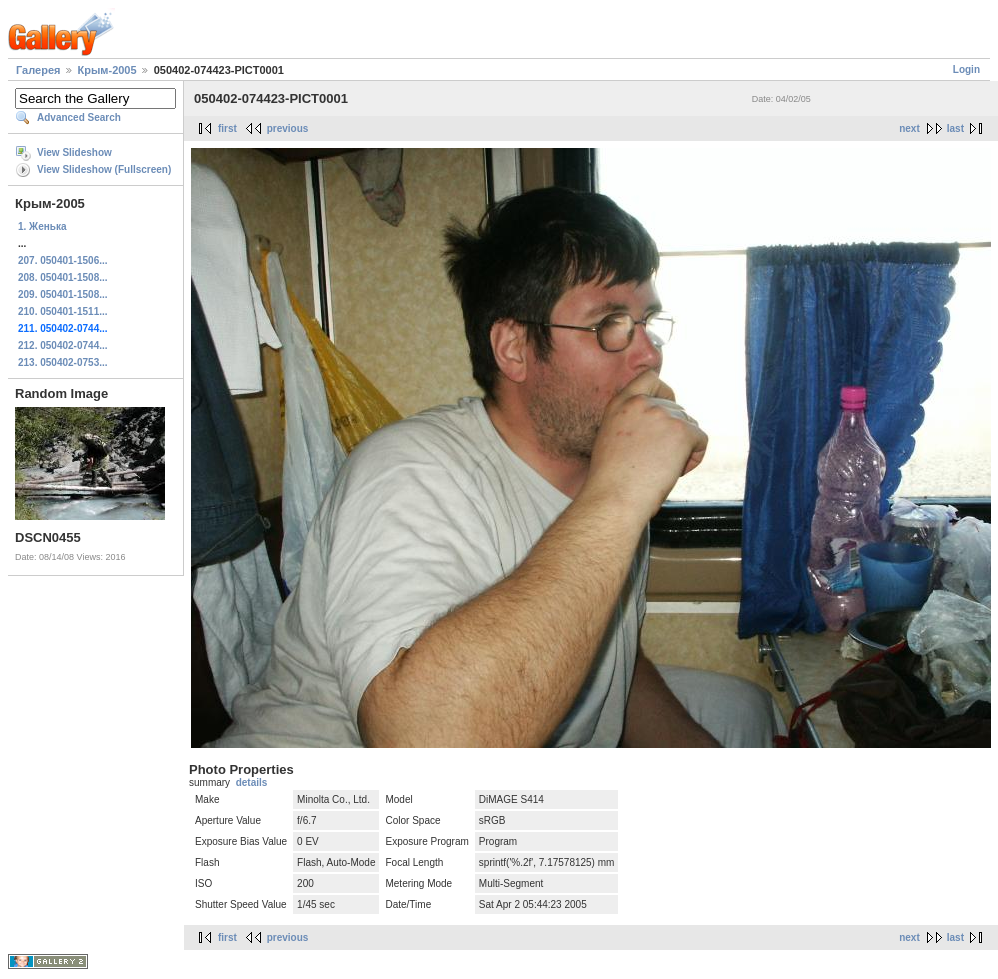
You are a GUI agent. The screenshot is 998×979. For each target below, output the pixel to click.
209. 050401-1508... (63, 294)
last (955, 128)
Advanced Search (79, 117)
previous (288, 128)
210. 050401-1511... (63, 311)
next (909, 128)
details (252, 782)
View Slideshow (74, 152)
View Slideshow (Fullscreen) (104, 169)
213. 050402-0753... (63, 362)
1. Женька (42, 226)
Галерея (38, 70)
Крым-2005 (107, 70)
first (227, 128)
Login (966, 69)
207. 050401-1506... (63, 260)
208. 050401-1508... (63, 277)
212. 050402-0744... (63, 345)
